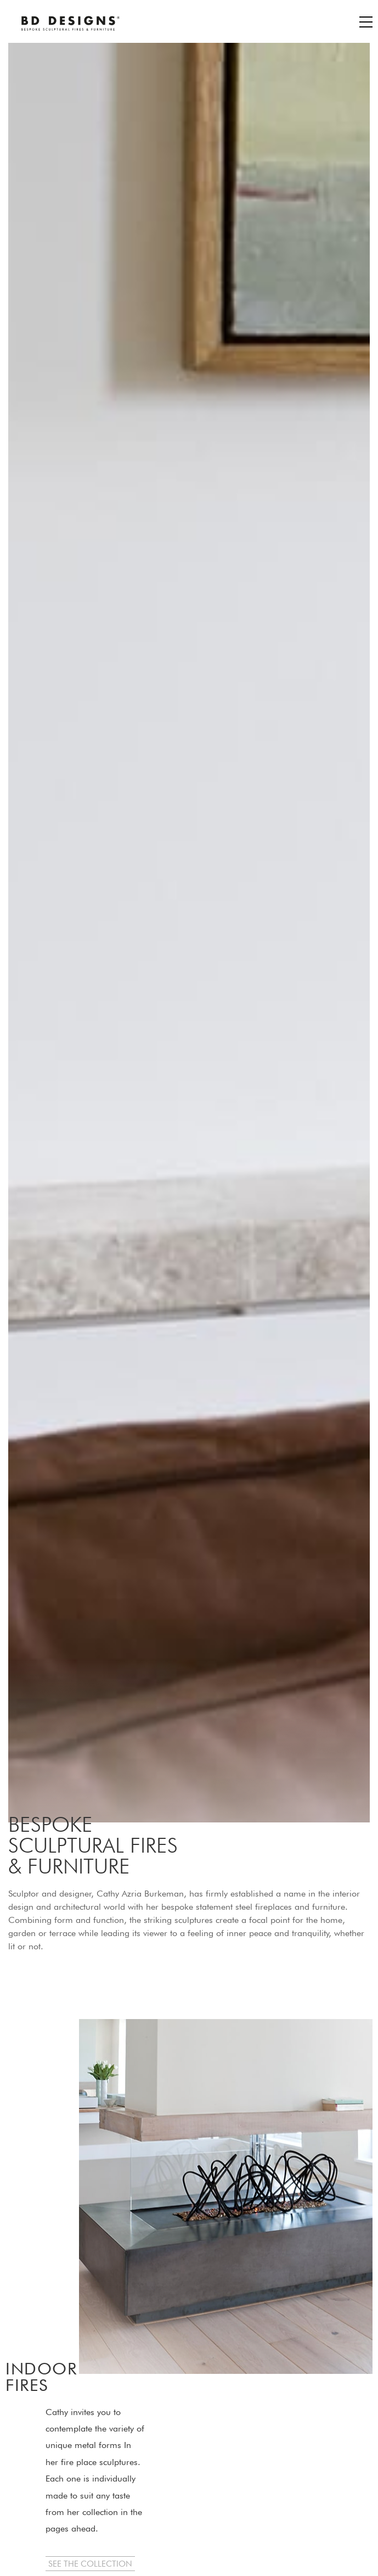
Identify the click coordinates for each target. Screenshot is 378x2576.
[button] (90, 2563)
